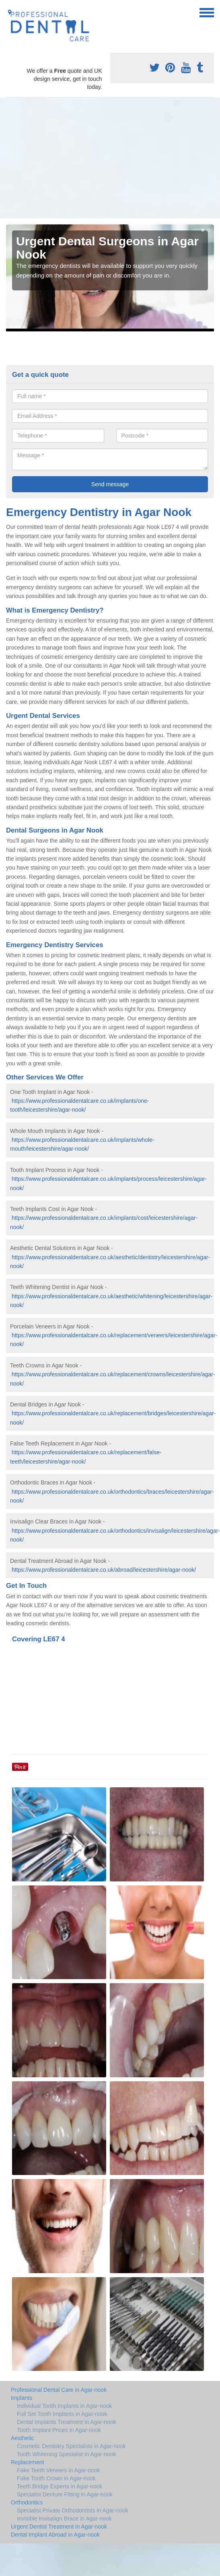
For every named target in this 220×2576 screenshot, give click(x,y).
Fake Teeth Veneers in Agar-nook (58, 2470)
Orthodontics (27, 2502)
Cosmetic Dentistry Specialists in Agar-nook (71, 2446)
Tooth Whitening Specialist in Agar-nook (66, 2454)
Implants (21, 2398)
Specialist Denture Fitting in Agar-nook (65, 2494)
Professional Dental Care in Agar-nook (59, 2390)
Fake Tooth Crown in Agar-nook (56, 2478)
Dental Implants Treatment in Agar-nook (66, 2422)
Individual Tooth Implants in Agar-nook (64, 2406)
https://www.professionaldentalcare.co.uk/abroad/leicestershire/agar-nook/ (104, 1570)
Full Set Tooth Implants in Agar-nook (62, 2414)
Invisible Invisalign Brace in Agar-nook (64, 2518)
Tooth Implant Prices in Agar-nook (59, 2430)
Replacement (27, 2462)
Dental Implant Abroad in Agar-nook (55, 2534)
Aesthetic (22, 2438)
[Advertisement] (110, 158)
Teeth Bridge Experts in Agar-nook (59, 2486)
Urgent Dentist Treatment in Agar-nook (59, 2526)
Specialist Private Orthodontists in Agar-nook (72, 2510)
